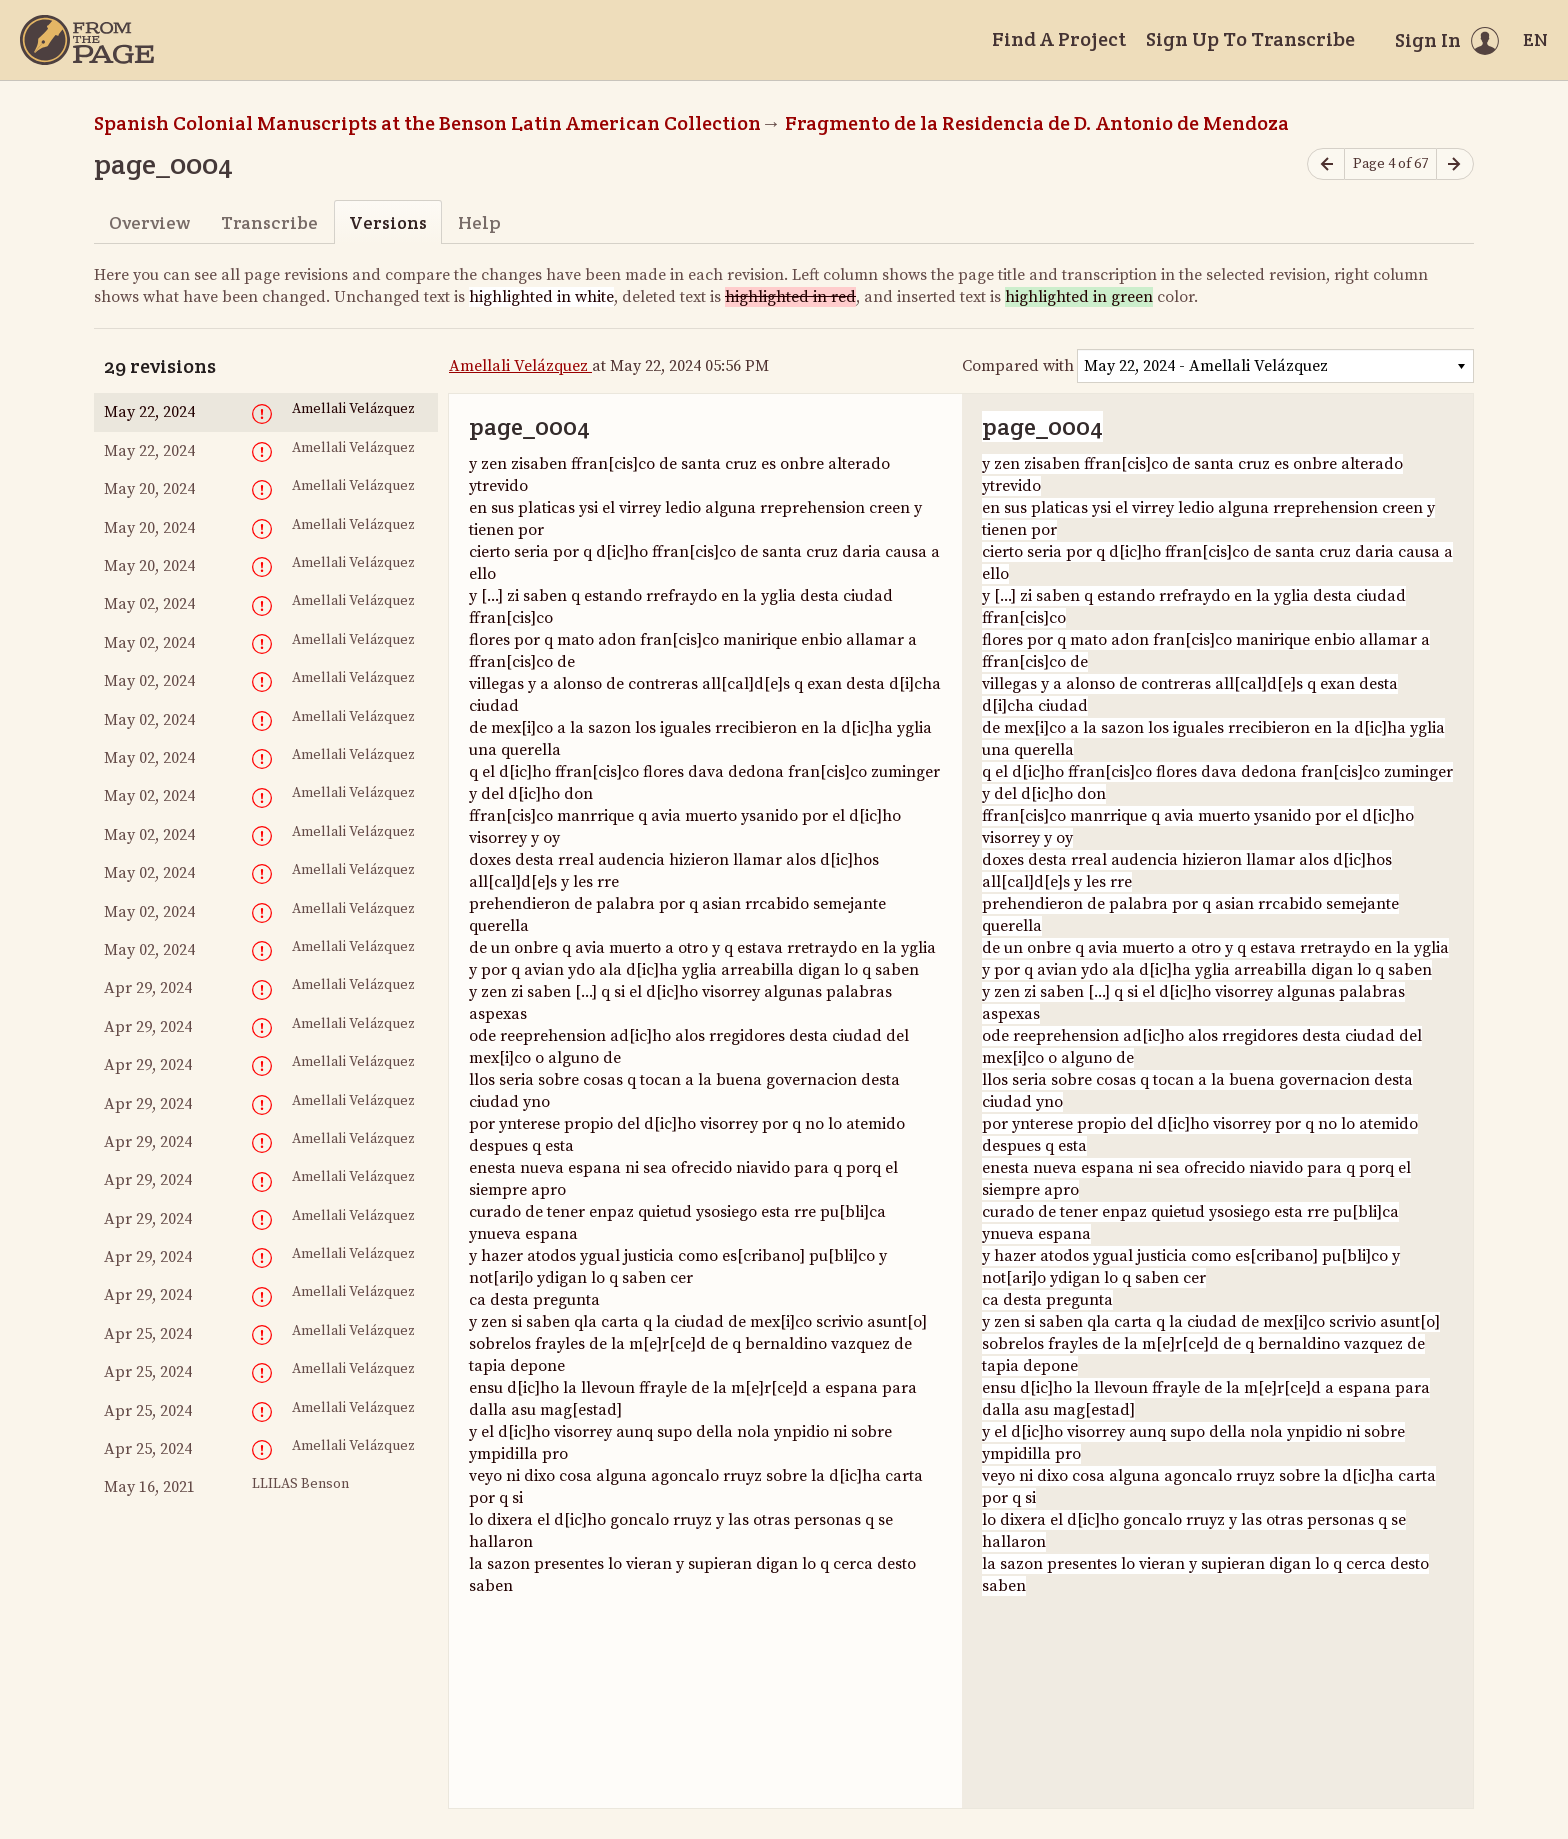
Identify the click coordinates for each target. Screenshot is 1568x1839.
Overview (149, 222)
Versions (388, 222)
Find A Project (1059, 39)
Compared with (1018, 366)
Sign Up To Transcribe (1250, 39)
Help (479, 222)
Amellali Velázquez (520, 366)
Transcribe (269, 222)
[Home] (87, 40)
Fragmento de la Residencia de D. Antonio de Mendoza (1037, 123)
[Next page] (1455, 164)
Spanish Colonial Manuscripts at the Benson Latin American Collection (427, 123)
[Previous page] (1326, 164)
